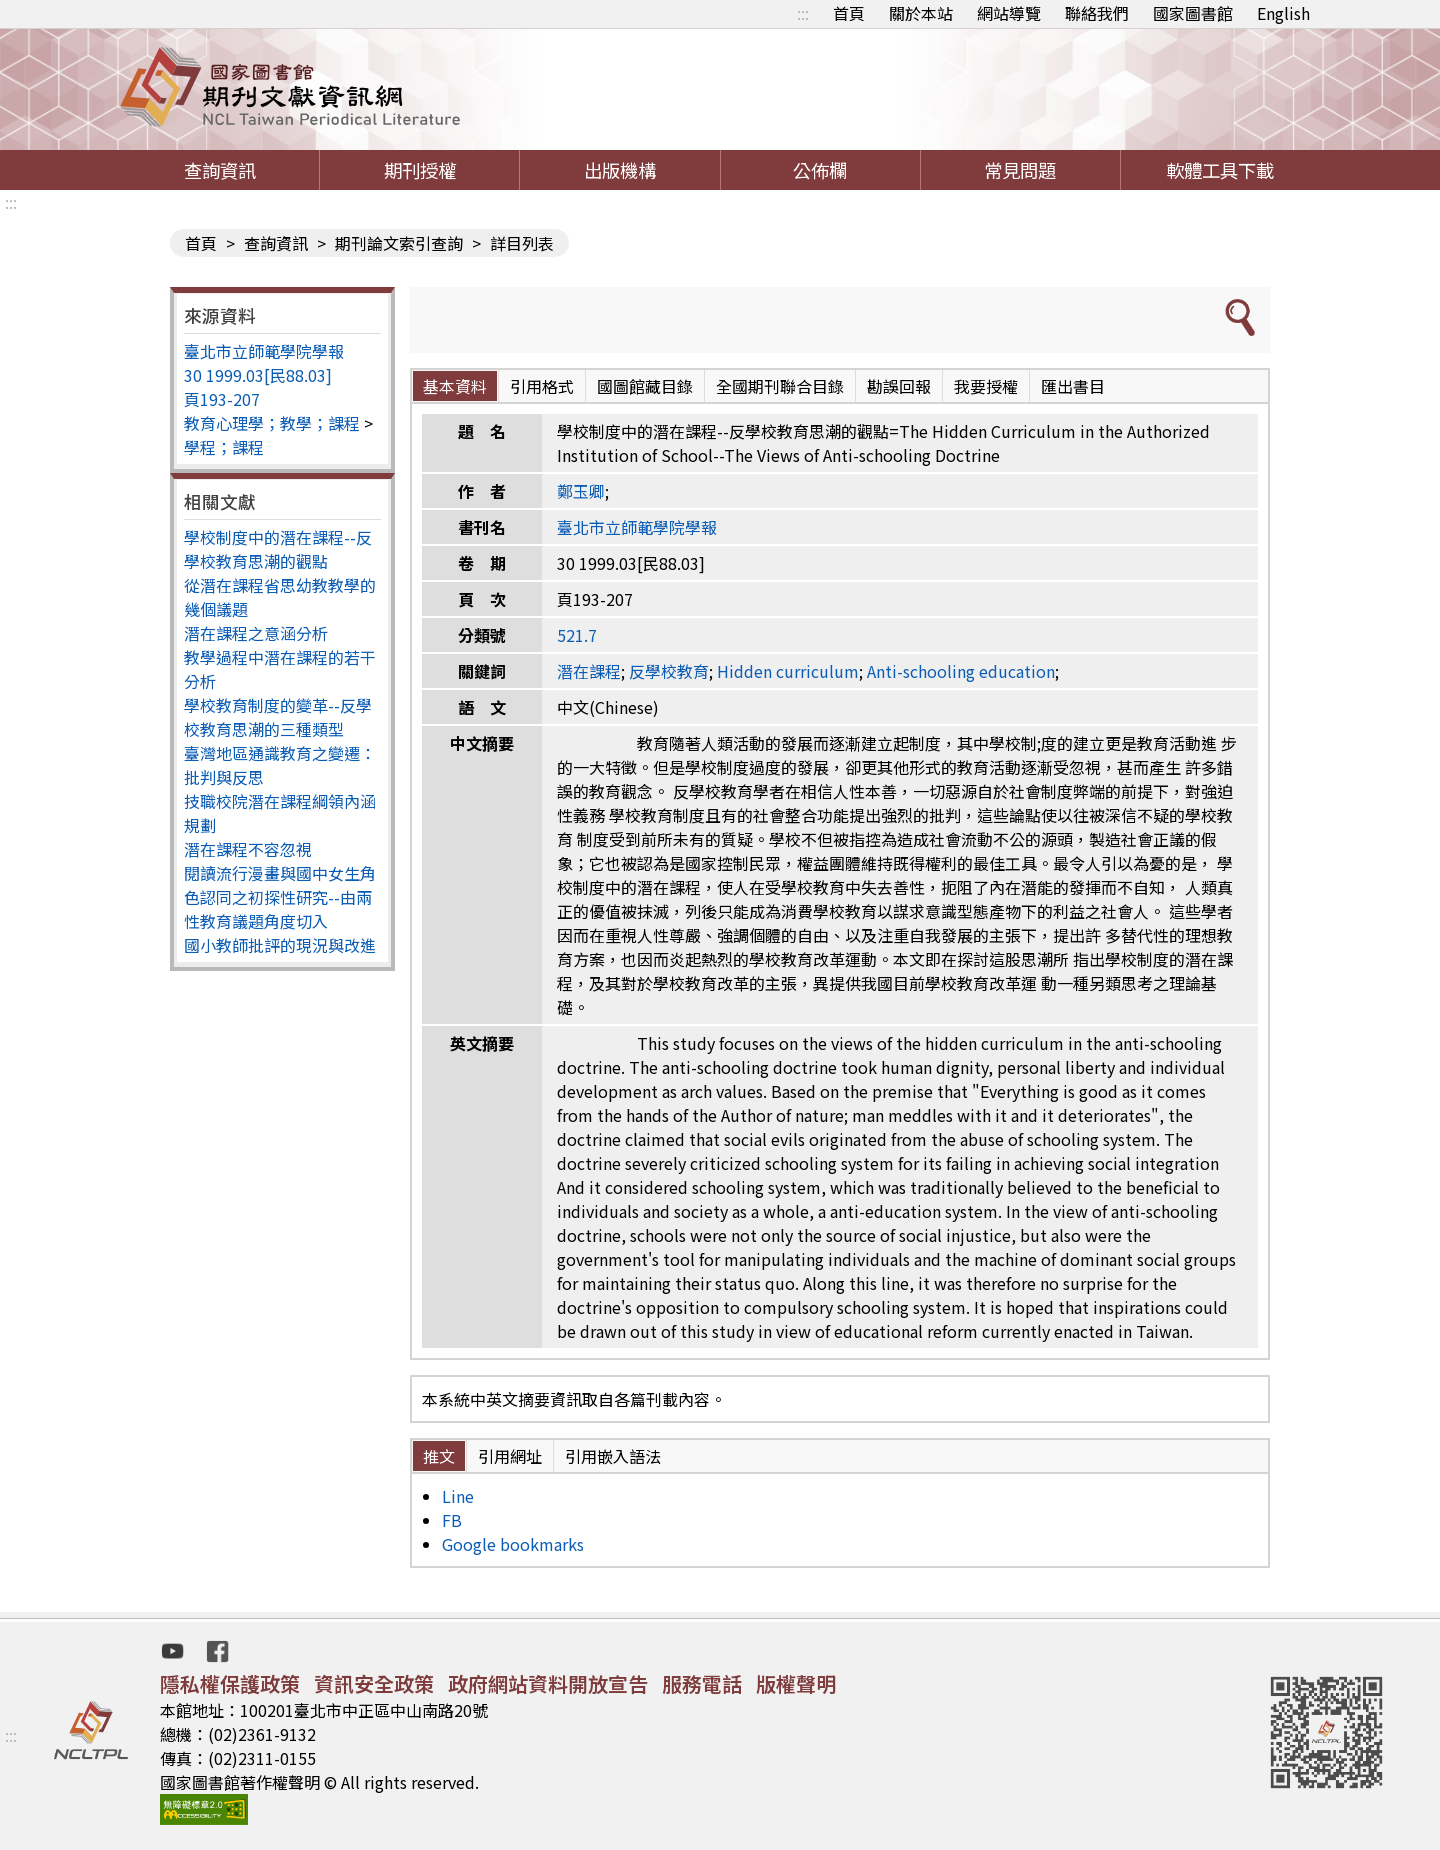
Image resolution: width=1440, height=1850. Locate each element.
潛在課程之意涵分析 (256, 633)
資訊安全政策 (374, 1683)
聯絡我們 (1097, 13)
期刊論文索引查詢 (399, 243)
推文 (439, 1456)
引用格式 (542, 386)
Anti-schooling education (961, 671)
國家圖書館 (1193, 13)
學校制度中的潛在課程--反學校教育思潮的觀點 (278, 549)
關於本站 (921, 13)
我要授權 (986, 386)
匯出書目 (1073, 386)
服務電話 (702, 1683)
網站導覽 (1009, 13)
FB (452, 1520)
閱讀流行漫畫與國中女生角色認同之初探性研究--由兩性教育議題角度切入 (280, 897)
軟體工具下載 (1220, 170)
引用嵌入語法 (613, 1456)
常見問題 (1020, 170)
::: (803, 13)
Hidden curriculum (788, 671)
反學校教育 (669, 671)
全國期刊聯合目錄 (780, 386)
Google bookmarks (513, 1544)
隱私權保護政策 (230, 1683)
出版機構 (620, 170)
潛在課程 (589, 671)
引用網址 (510, 1456)
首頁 (849, 13)
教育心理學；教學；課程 (272, 423)
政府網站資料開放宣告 (548, 1683)
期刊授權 (420, 170)
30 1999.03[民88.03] (258, 375)
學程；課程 (224, 447)
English (1283, 13)
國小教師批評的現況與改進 (280, 945)
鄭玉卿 (581, 491)
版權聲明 (796, 1683)
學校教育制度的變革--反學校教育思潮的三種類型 (278, 717)
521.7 (577, 635)
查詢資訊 (220, 170)
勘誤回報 (899, 386)
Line (458, 1496)
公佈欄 (820, 170)
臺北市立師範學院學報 (264, 351)
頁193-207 (222, 399)
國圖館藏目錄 (645, 386)
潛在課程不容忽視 (248, 849)
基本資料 (455, 386)
